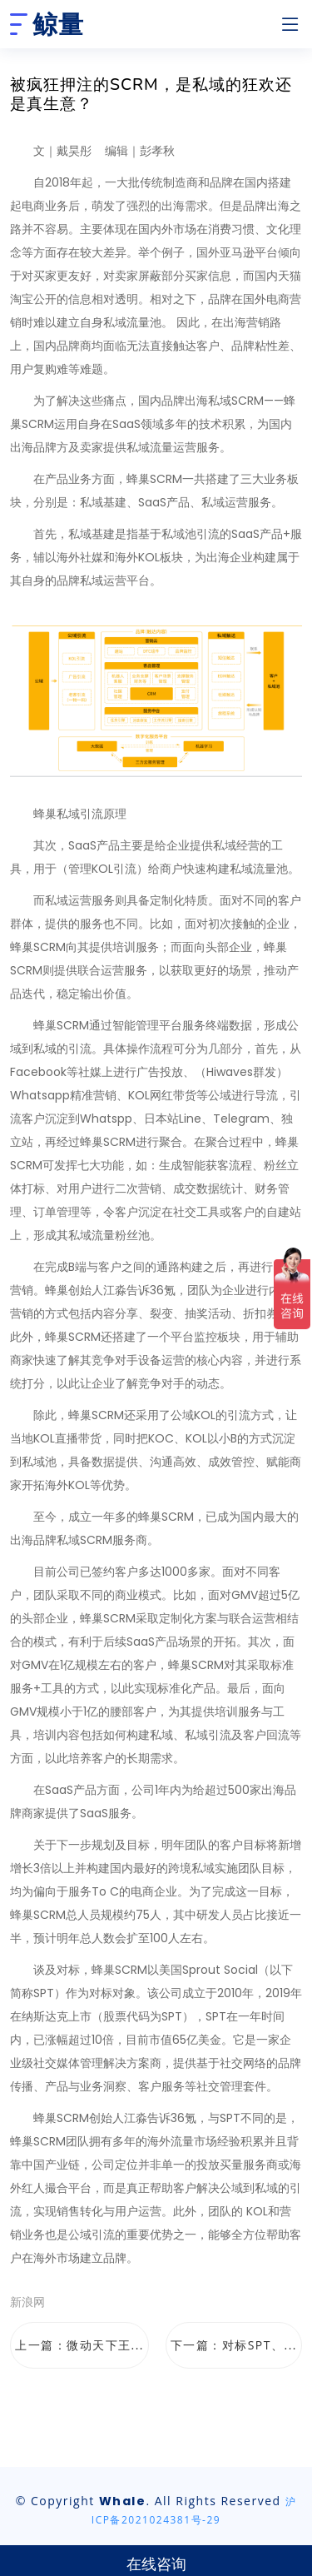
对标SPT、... (259, 2345)
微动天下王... (105, 2345)
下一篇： (234, 2345)
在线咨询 (156, 2564)
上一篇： (79, 2345)
